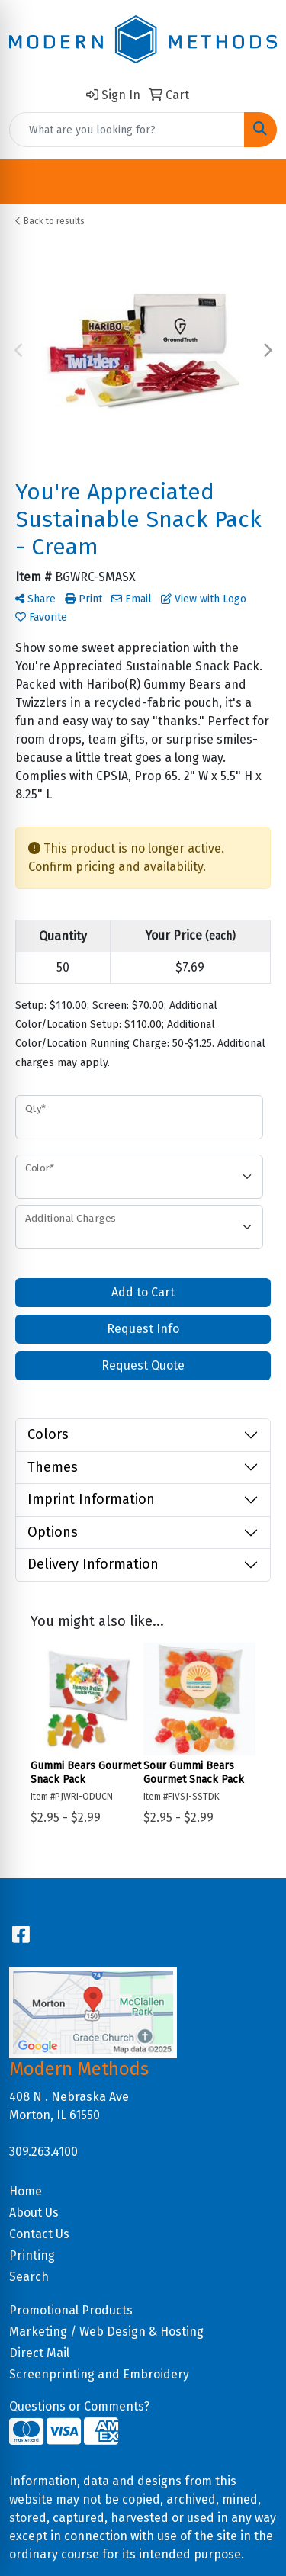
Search (29, 2276)
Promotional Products (71, 2310)
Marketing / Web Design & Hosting (106, 2331)
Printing (32, 2255)
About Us (34, 2212)
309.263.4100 (43, 2151)
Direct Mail (39, 2353)
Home (25, 2191)
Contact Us (39, 2234)
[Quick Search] (127, 129)
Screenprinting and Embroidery (99, 2374)
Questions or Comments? (79, 2406)
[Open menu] (255, 182)
